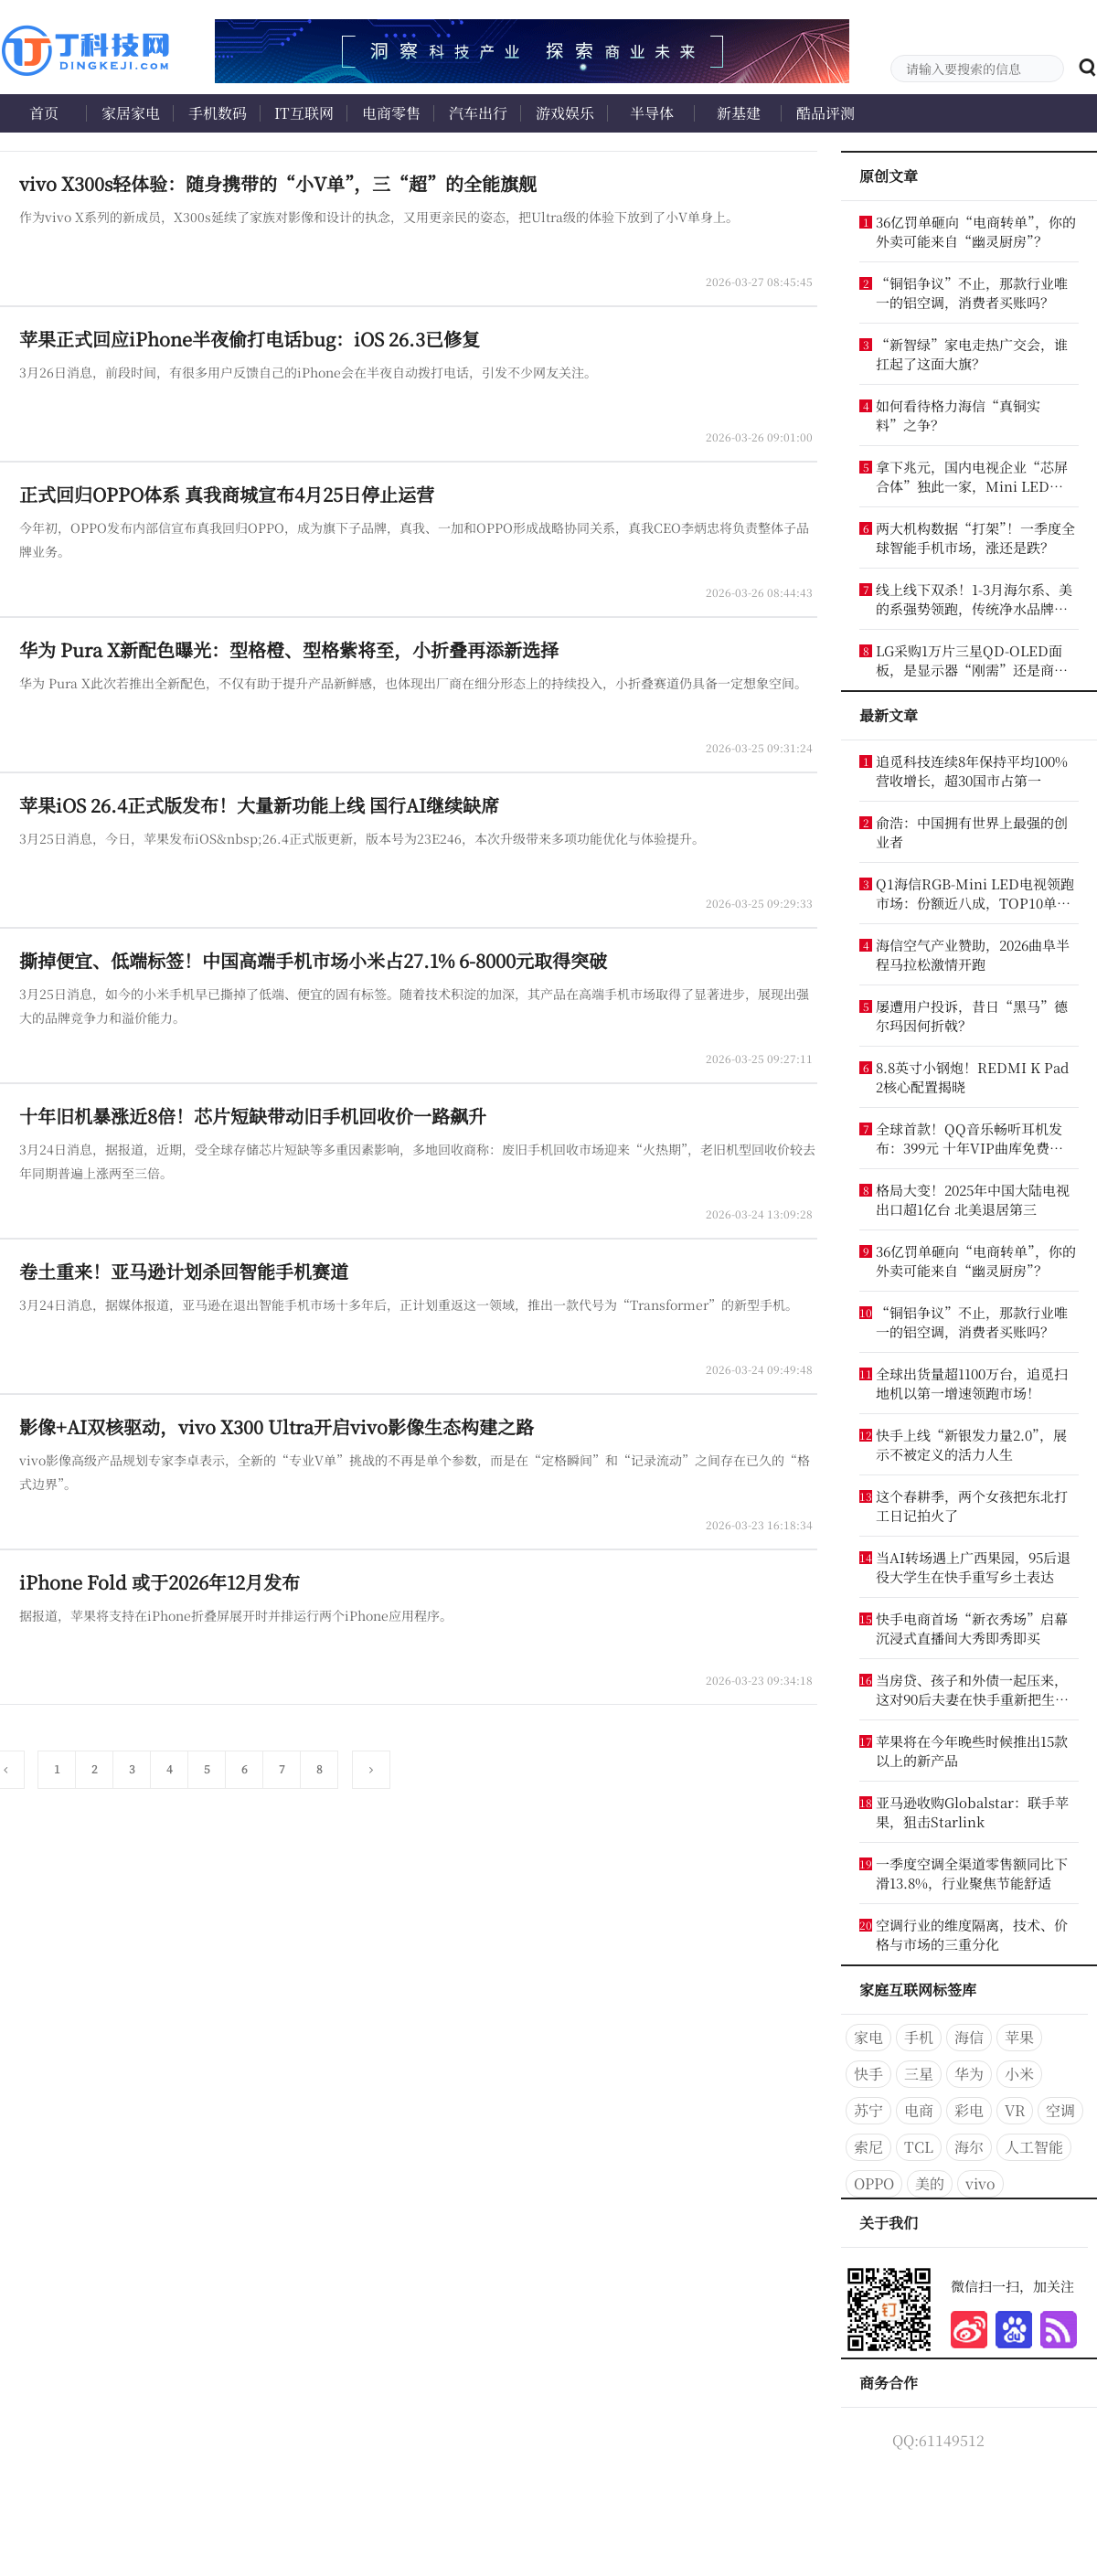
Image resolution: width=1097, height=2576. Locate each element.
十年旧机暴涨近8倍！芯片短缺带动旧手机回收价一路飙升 (252, 1115)
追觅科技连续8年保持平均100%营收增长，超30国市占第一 (972, 770)
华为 (969, 2073)
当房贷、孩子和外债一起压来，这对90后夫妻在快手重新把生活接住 (972, 1689)
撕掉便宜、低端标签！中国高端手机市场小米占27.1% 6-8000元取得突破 (313, 960)
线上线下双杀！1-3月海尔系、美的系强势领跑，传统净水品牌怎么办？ (974, 599)
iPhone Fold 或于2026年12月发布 (159, 1582)
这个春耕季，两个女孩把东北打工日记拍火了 (972, 1505)
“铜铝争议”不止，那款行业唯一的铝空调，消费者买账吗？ (972, 292)
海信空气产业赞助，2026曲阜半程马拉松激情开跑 (973, 954)
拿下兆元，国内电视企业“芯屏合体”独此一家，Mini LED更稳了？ (972, 476)
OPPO (874, 2183)
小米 (1019, 2073)
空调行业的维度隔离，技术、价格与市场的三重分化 (972, 1934)
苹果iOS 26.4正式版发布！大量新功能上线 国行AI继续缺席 (259, 805)
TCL (918, 2146)
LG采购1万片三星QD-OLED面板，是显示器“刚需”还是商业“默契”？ (969, 660)
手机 (918, 2037)
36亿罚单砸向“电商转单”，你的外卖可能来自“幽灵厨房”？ (976, 231)
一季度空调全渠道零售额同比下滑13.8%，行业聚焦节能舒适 (972, 1873)
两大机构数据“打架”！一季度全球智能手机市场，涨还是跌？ (975, 537)
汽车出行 (478, 112)
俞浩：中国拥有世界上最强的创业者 (972, 832)
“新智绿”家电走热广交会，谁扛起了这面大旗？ (972, 354)
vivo (980, 2183)
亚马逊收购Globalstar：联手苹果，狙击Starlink (972, 1812)
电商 (918, 2110)
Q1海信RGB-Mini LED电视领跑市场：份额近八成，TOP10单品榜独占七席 (975, 893)
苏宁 (868, 2110)
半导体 (652, 112)
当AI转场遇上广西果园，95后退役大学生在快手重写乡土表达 (973, 1567)
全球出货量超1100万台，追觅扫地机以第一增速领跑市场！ (972, 1383)
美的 (929, 2183)
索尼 (868, 2146)
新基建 (739, 112)
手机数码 (217, 112)
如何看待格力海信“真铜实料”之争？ (958, 415)
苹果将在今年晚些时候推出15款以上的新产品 (972, 1750)
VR (1015, 2110)
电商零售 (391, 112)
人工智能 (1034, 2146)
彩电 (969, 2110)
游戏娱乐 (565, 112)
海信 (969, 2037)
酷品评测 (825, 112)
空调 (1060, 2110)
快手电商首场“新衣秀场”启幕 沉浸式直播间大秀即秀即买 (972, 1628)
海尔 (969, 2146)
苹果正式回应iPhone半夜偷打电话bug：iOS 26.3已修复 (249, 338)
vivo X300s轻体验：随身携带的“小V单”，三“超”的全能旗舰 (278, 183)
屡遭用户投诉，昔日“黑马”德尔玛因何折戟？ (972, 1015)
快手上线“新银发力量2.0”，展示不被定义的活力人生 (971, 1444)
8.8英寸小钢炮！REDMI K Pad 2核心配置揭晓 (972, 1077)
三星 (918, 2073)
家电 (868, 2037)
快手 (868, 2073)
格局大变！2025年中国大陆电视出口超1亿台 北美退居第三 (973, 1199)
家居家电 (130, 112)
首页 (44, 112)
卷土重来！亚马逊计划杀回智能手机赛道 (183, 1271)
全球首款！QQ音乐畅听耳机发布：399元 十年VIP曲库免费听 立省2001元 (969, 1138)
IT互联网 (304, 112)
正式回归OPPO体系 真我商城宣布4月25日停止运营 (226, 494)
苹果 (1019, 2037)
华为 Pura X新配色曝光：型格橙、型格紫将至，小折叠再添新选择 (289, 649)
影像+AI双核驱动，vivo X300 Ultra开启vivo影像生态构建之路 (276, 1426)
